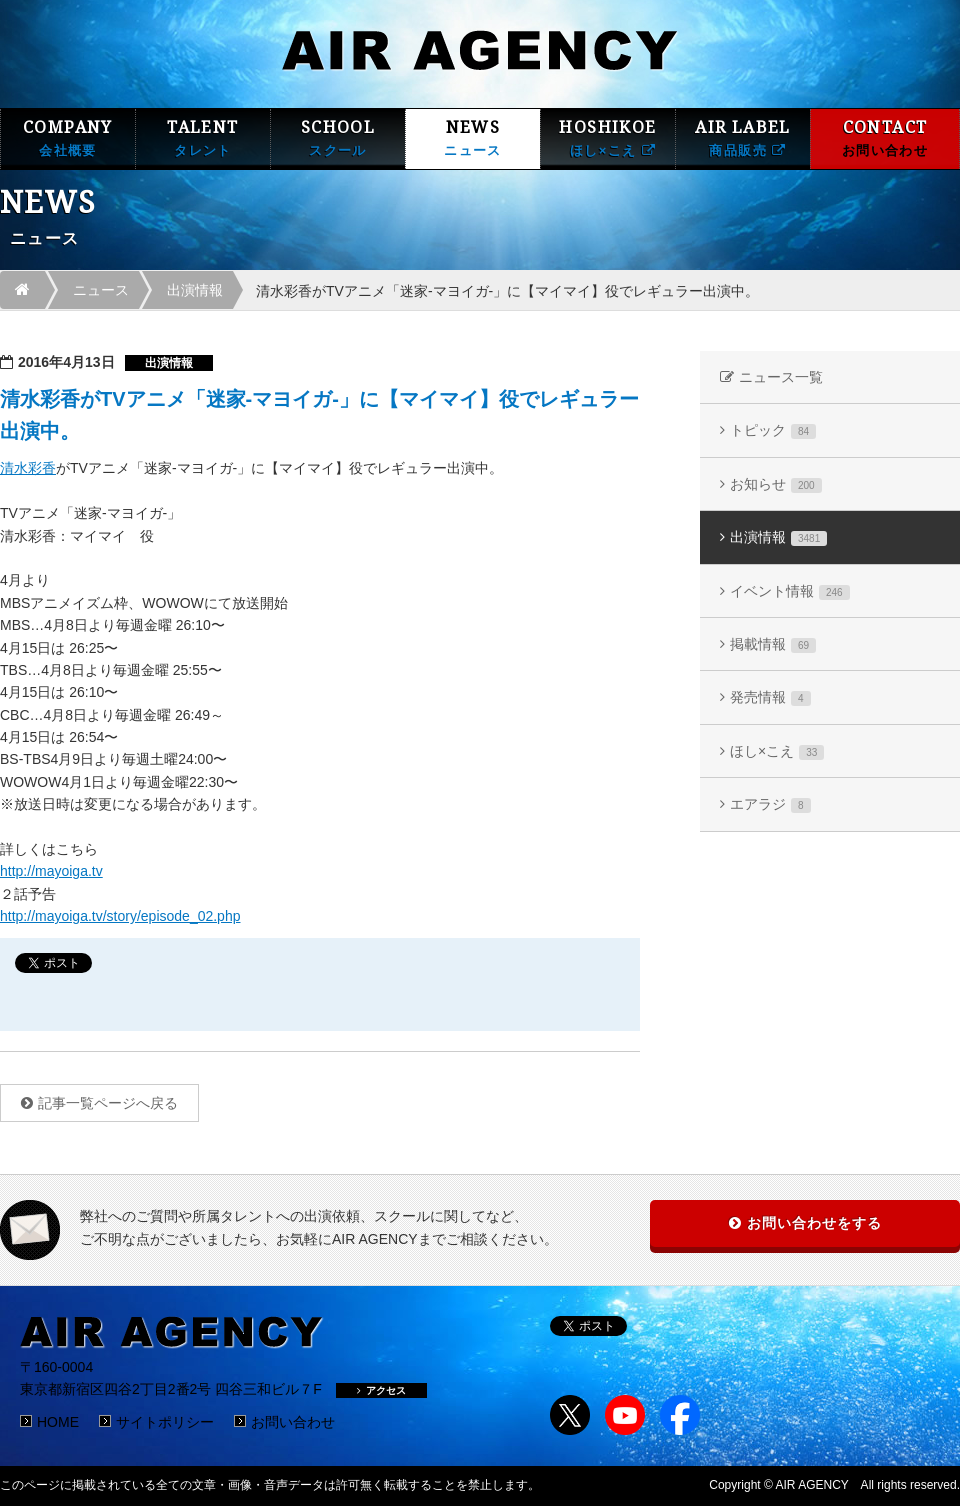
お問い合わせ (293, 1422)
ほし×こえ (777, 751)
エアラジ (770, 804)
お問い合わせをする (814, 1223)
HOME (58, 1422)
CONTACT (885, 138)
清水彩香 (28, 468)
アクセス (381, 1390)
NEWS (473, 138)
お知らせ (776, 484)
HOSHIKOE (608, 138)
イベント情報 (790, 591)
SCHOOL (338, 138)
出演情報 (195, 290)
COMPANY (68, 138)
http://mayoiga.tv (51, 871)
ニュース (101, 290)
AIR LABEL (743, 138)
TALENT (203, 138)
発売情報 (770, 697)
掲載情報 (773, 644)
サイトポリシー (165, 1422)
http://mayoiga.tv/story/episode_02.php (120, 916)
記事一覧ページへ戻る (108, 1103)
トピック (773, 430)
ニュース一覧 (781, 377)
